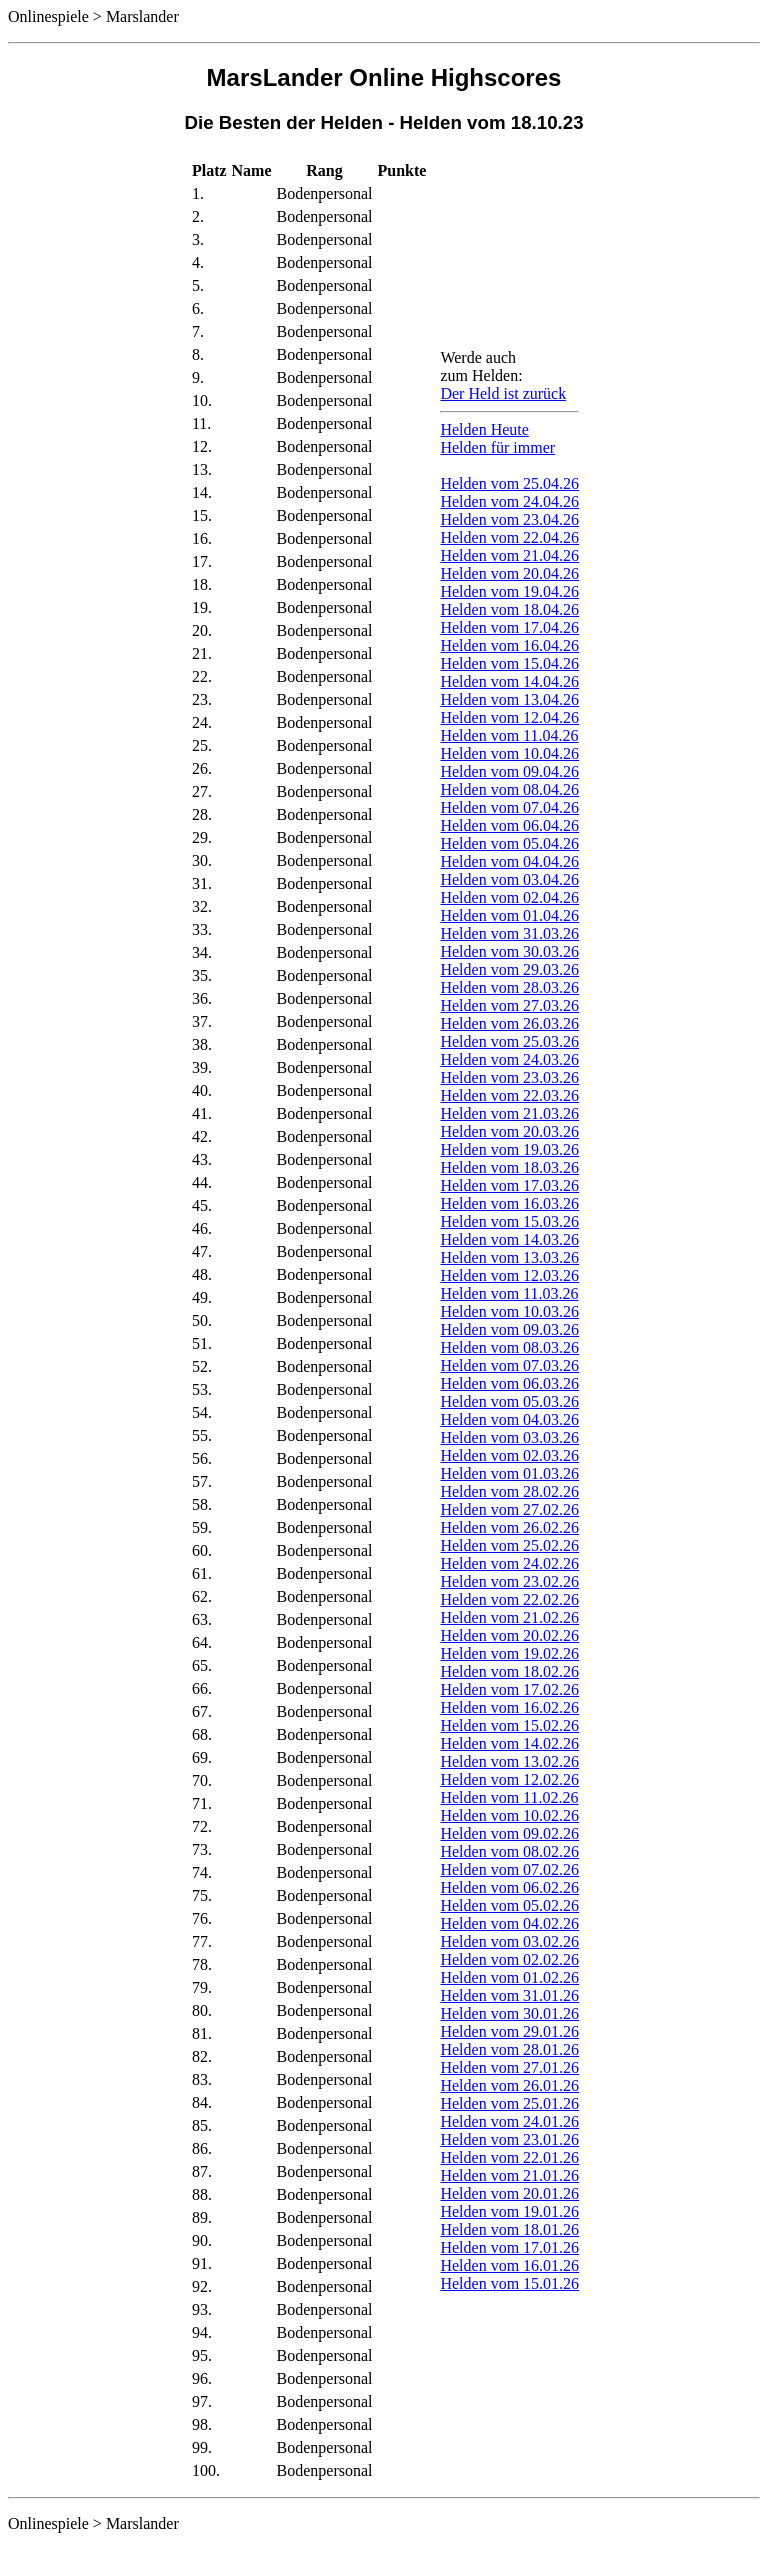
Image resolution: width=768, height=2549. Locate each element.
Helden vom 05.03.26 (509, 1401)
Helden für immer (497, 447)
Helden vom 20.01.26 (509, 2193)
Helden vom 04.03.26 (509, 1419)
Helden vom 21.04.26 (509, 555)
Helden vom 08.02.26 (509, 1851)
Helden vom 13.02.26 (509, 1761)
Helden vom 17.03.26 (509, 1185)
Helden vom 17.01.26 (509, 2247)
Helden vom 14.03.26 (509, 1239)
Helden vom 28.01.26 (509, 2049)
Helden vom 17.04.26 (509, 627)
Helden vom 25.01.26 (509, 2103)
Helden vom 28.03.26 (509, 987)
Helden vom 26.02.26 (509, 1527)
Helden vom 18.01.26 (509, 2229)
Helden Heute (484, 429)
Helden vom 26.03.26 (509, 1023)
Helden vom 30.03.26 (509, 951)
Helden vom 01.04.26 (509, 915)
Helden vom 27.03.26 (509, 1005)
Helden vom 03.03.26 (509, 1437)
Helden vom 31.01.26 (509, 1995)
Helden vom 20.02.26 (509, 1635)
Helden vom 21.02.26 (509, 1617)
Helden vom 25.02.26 (509, 1545)
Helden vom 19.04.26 (509, 591)
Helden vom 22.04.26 (509, 537)
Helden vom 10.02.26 (509, 1815)
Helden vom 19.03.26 (509, 1149)
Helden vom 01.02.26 (509, 1977)
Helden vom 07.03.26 (509, 1365)
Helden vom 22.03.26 (509, 1095)
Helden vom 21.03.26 (509, 1113)
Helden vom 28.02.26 (509, 1491)
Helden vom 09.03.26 (509, 1329)
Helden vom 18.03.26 (509, 1167)
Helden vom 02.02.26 (509, 1959)
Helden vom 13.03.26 (509, 1257)
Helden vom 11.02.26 (509, 1797)
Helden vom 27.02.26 (509, 1509)
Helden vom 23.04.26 (509, 519)
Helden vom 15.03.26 (509, 1221)
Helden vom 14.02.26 (509, 1743)
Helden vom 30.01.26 (509, 2013)
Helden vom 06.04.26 (509, 825)
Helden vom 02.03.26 (509, 1455)
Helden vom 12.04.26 (509, 717)
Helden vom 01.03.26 (509, 1473)
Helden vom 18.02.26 (509, 1671)
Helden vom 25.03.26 (509, 1041)
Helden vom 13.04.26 (509, 699)
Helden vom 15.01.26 (509, 2283)
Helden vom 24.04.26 (509, 501)
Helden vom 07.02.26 (509, 1869)
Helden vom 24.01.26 (509, 2121)
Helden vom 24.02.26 (509, 1563)
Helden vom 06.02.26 (509, 1887)
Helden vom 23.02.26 (509, 1581)
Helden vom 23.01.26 (509, 2139)
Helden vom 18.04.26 (509, 609)
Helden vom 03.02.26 (509, 1941)
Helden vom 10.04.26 (509, 753)
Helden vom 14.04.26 (509, 681)
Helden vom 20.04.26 (509, 573)
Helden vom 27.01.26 (509, 2067)
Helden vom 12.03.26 (509, 1275)
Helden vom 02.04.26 (509, 897)
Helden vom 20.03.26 (509, 1131)
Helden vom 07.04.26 (509, 807)
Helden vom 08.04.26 (509, 789)
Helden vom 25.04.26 (509, 483)
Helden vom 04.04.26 (509, 861)
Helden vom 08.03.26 (509, 1347)
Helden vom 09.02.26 (509, 1833)
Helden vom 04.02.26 (509, 1923)
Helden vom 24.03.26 (509, 1059)
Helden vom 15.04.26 (509, 663)
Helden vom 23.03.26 (509, 1077)
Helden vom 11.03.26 (509, 1293)
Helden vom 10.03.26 (509, 1311)
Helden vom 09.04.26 (509, 771)
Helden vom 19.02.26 (509, 1653)
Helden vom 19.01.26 (509, 2211)
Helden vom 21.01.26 (509, 2175)
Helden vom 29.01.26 (509, 2031)
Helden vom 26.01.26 (509, 2085)
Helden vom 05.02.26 (509, 1905)
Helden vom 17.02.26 (509, 1689)
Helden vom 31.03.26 (509, 933)
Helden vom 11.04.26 (509, 735)
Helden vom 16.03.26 (509, 1203)
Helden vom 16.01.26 (509, 2265)
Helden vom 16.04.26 (509, 645)
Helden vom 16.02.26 (509, 1707)
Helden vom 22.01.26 (509, 2157)
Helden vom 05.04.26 (509, 843)
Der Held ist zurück (503, 393)
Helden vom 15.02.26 (509, 1725)
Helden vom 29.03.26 (509, 969)
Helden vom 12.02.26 (509, 1779)
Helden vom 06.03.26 (509, 1383)
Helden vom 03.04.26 (509, 879)
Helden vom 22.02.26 (509, 1599)
